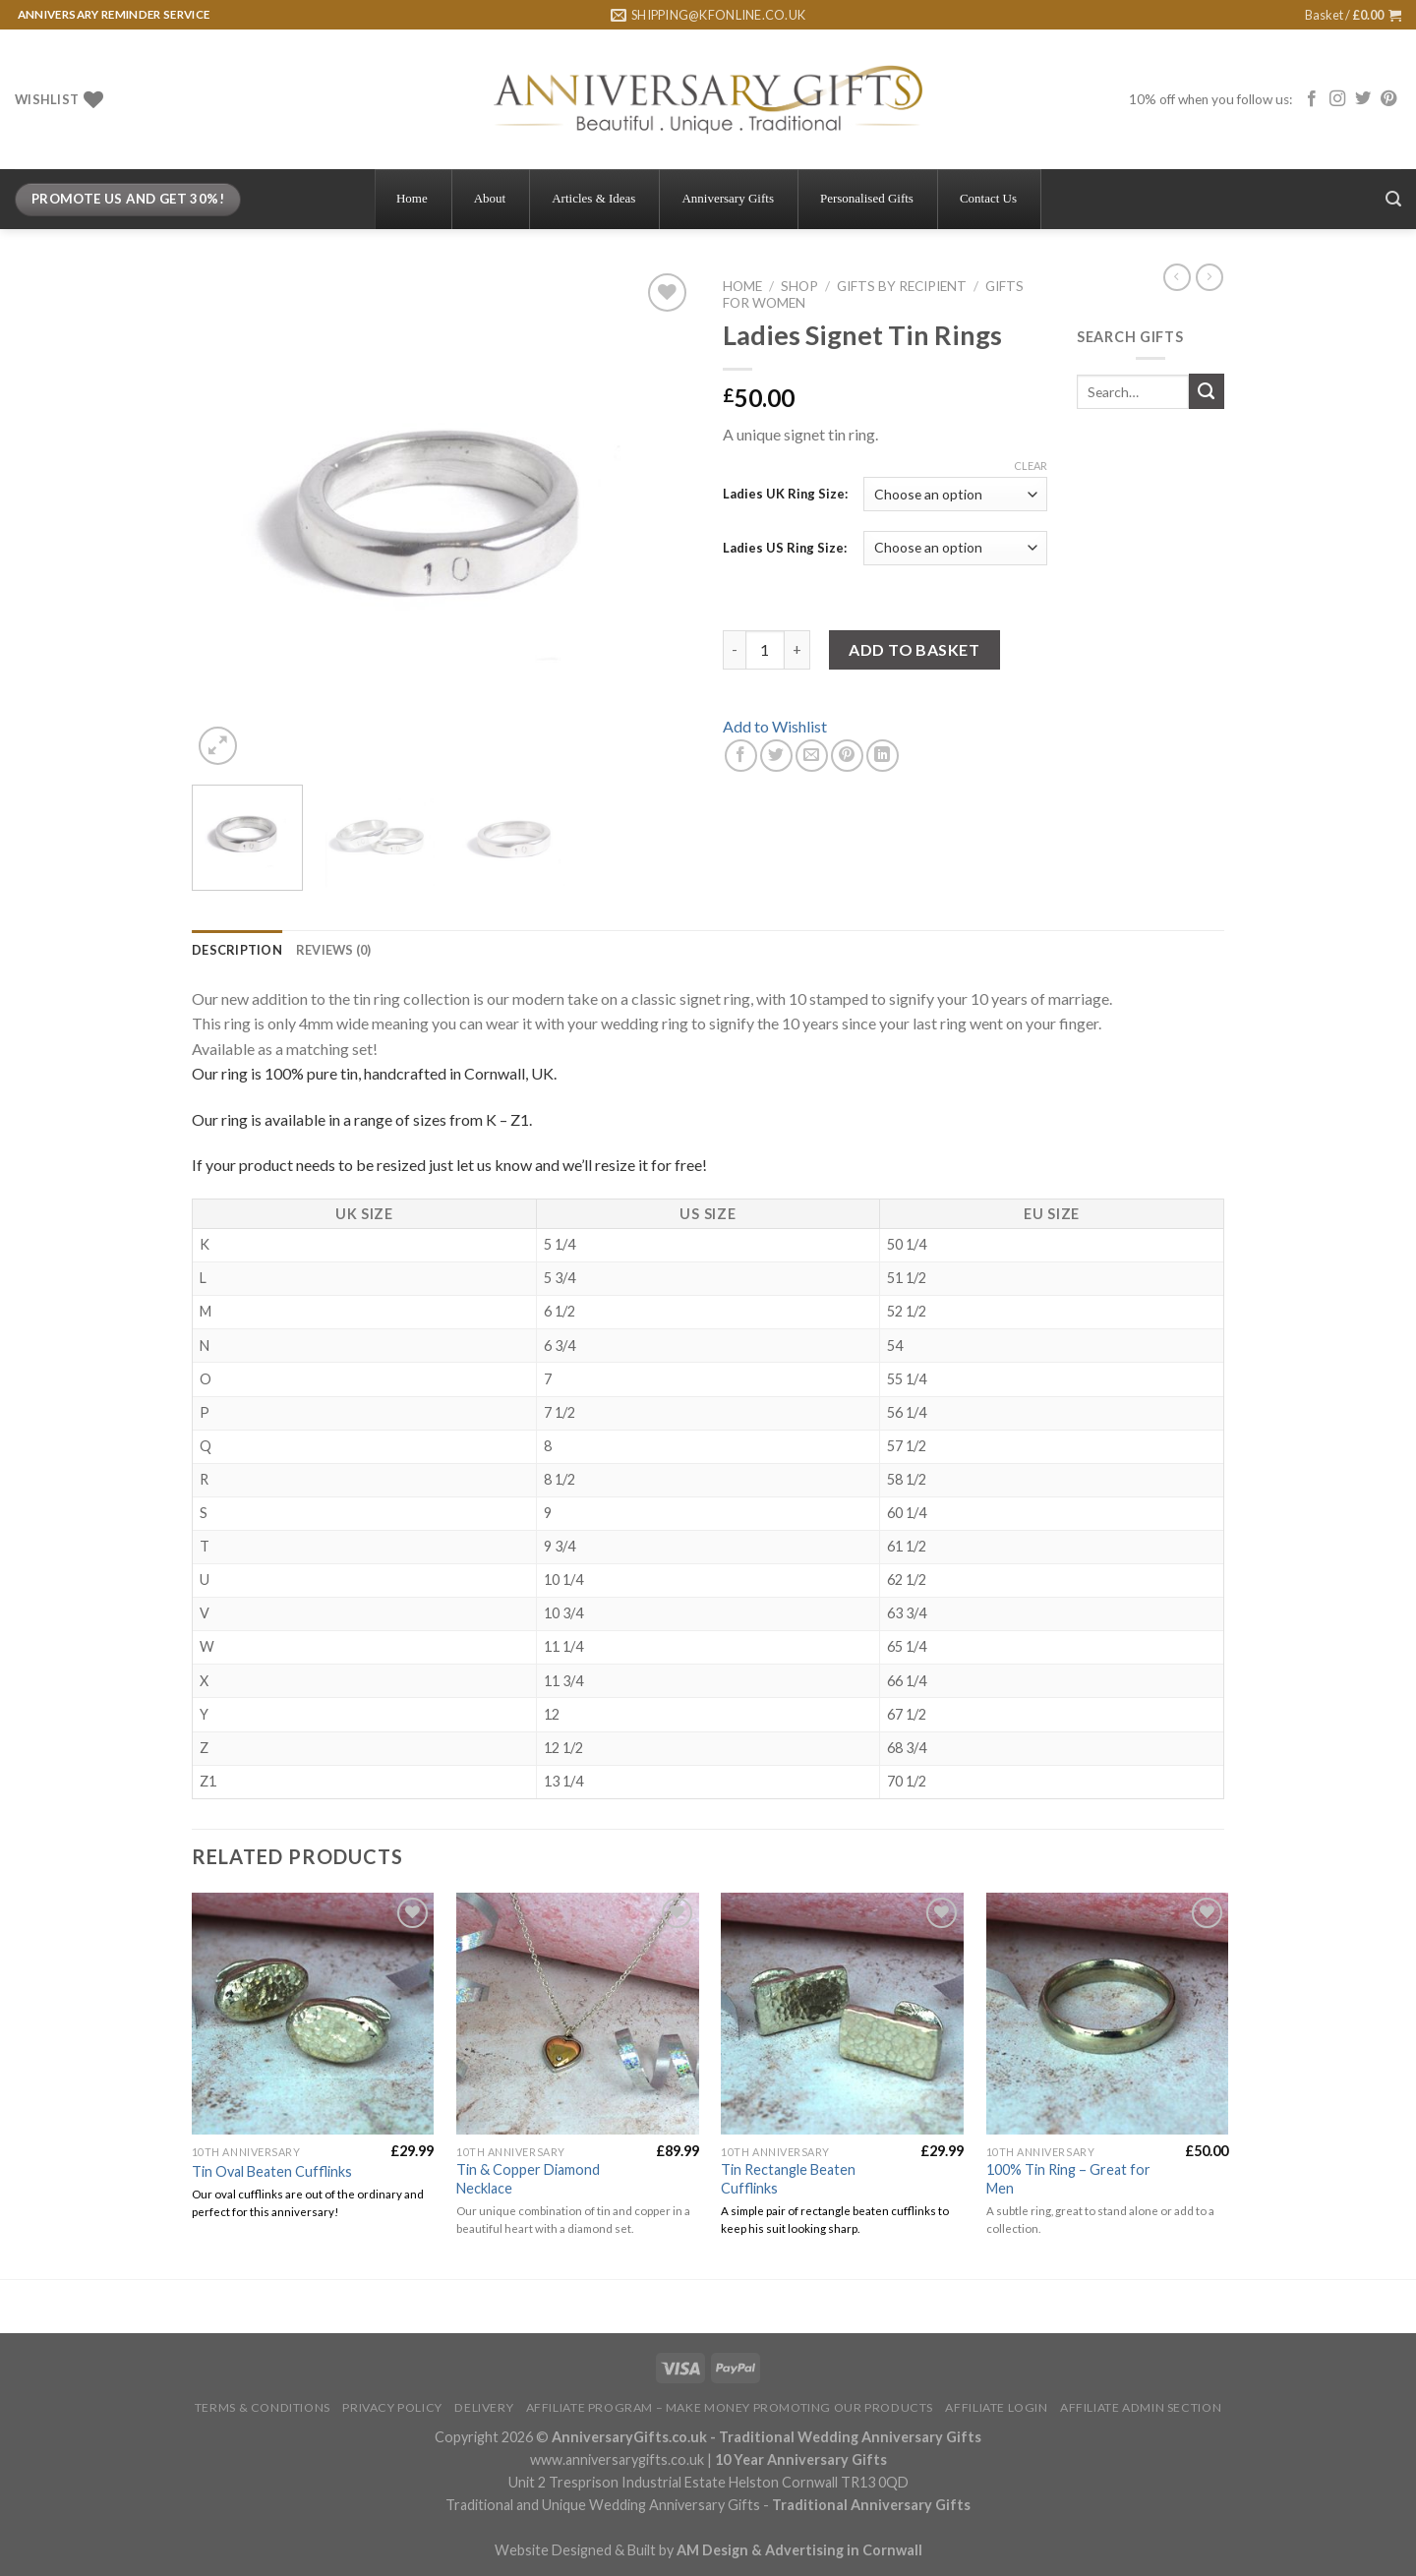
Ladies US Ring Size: (785, 548)
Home (742, 286)
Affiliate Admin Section (1140, 2407)
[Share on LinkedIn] (882, 755)
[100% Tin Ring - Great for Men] (1107, 2014)
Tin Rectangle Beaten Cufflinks (788, 2178)
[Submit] (1206, 391)
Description (237, 950)
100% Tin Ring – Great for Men (1068, 2178)
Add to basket (914, 649)
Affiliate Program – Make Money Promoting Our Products (729, 2407)
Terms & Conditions (262, 2407)
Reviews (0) (334, 950)
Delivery (483, 2407)
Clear (1030, 465)
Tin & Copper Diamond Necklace (528, 2178)
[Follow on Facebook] (1312, 99)
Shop (799, 286)
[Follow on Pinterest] (1388, 99)
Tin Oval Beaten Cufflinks (272, 2171)
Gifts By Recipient (902, 286)
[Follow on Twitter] (1363, 99)
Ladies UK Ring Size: (785, 493)
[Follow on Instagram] (1337, 99)
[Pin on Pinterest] (847, 755)
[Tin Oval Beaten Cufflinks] (313, 2014)
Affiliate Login (996, 2407)
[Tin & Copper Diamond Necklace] (577, 2014)
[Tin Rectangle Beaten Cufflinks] (842, 2014)
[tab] (237, 949)
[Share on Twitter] (776, 755)
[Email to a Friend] (812, 755)
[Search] (1393, 199)
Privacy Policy (392, 2407)
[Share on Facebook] (741, 755)
